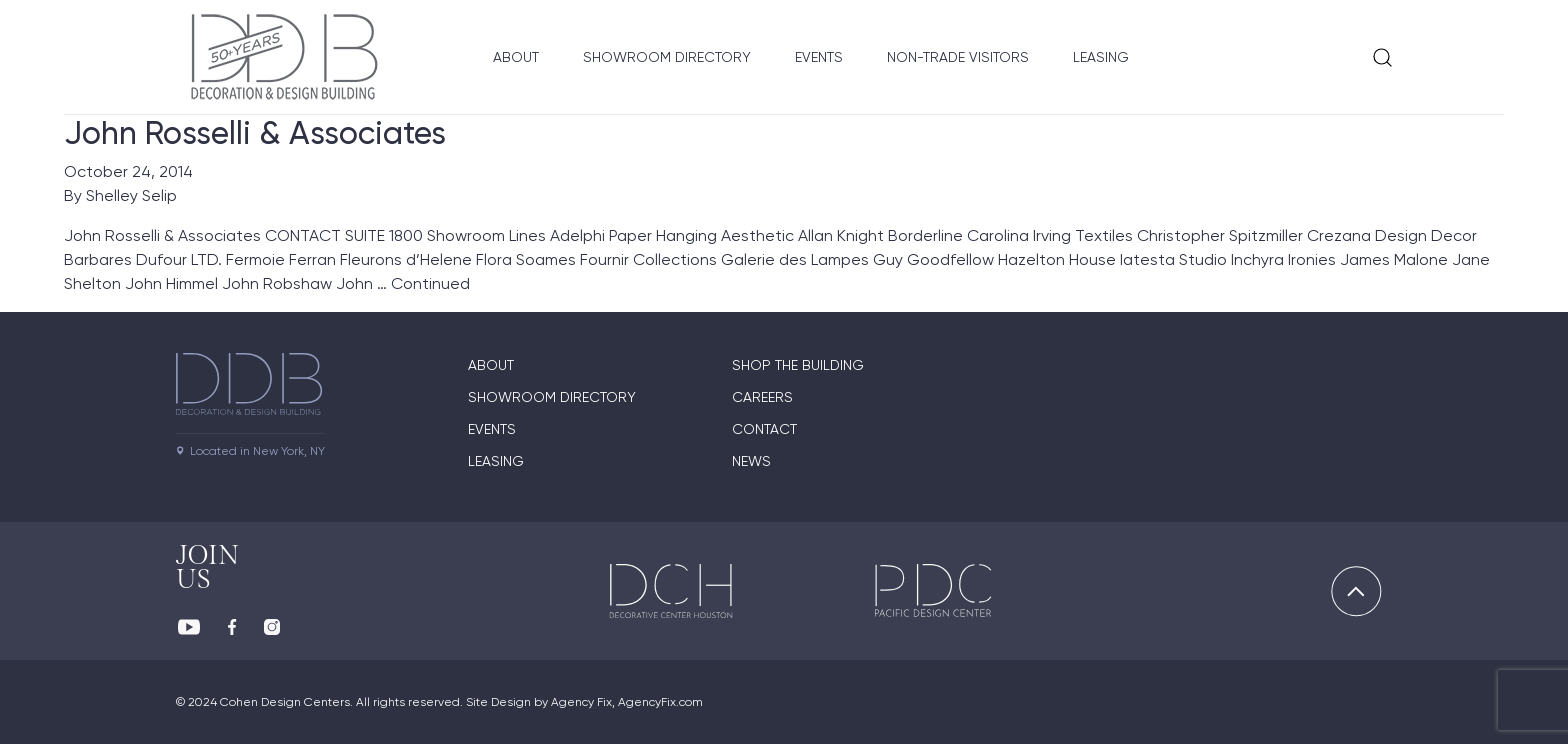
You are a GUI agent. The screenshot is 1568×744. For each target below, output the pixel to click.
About (516, 57)
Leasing (1101, 57)
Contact (764, 429)
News (751, 461)
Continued (430, 283)
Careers (762, 397)
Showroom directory (552, 397)
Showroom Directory (667, 57)
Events (819, 57)
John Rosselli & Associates (255, 133)
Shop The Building (798, 365)
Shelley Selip (131, 195)
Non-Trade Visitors (958, 57)
